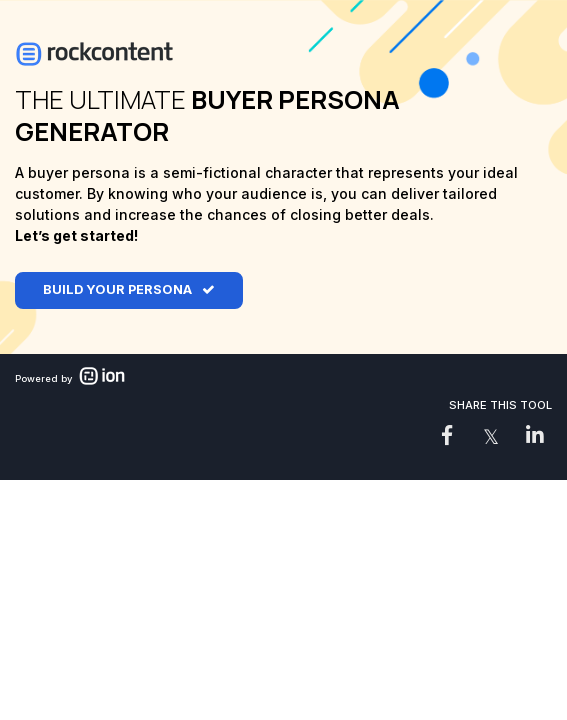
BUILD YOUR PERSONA (117, 289)
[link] (447, 435)
